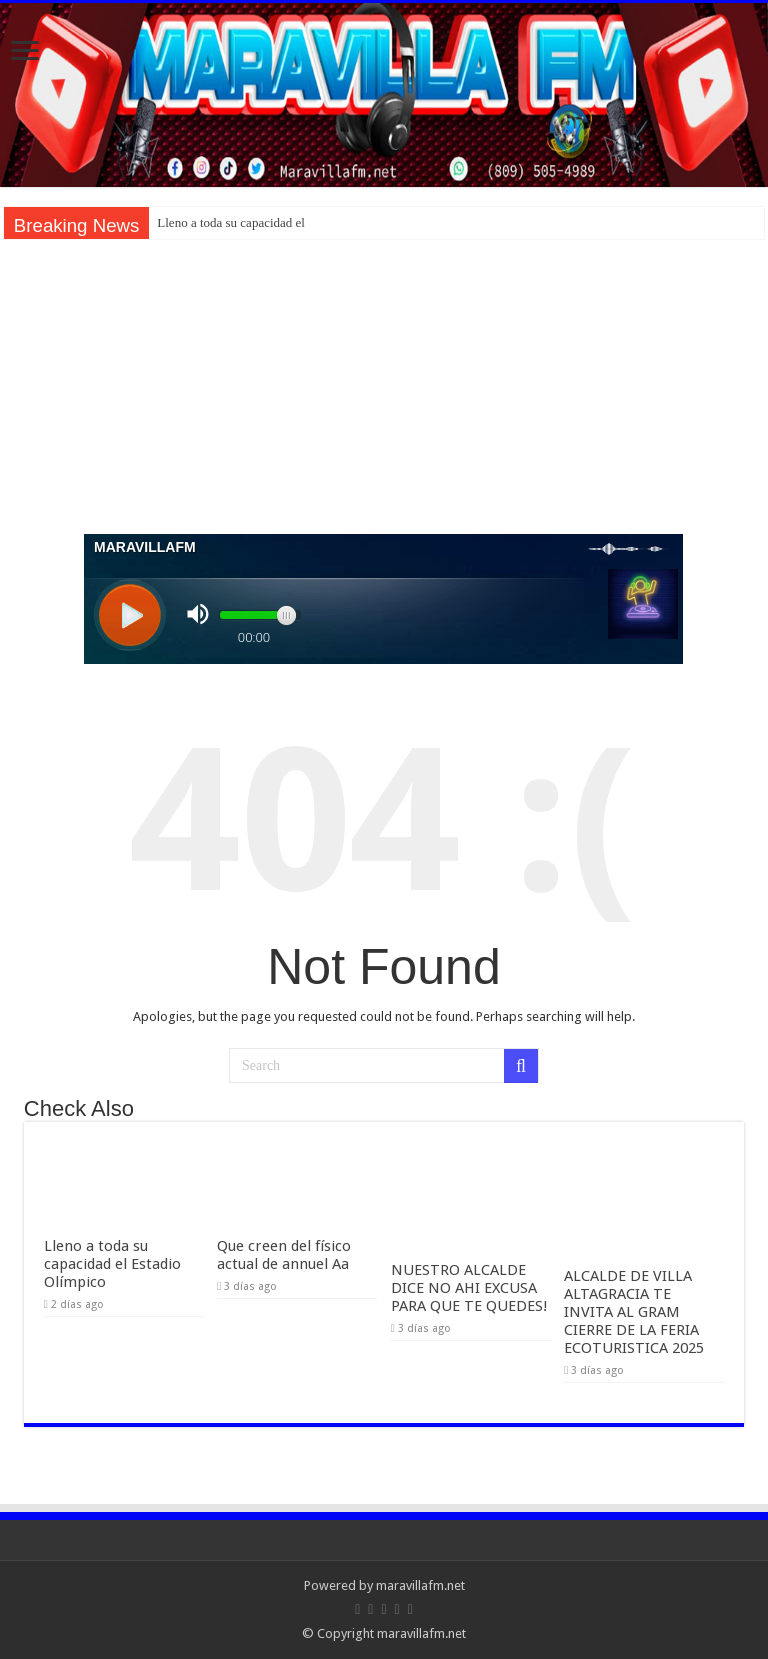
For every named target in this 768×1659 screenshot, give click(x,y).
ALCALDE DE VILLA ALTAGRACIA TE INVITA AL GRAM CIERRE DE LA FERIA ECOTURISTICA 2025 (634, 1312)
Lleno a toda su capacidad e (229, 222)
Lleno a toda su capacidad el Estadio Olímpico (112, 1264)
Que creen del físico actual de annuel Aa (284, 1255)
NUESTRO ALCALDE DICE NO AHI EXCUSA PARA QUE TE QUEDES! (469, 1288)
